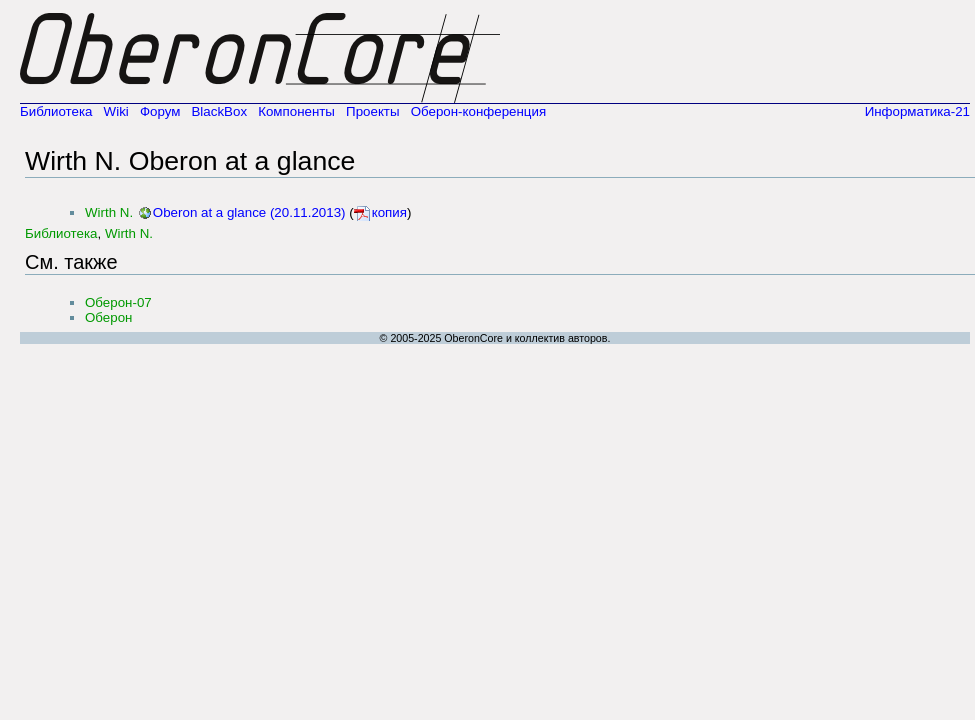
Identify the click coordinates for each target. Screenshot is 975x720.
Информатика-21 (917, 111)
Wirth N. (109, 212)
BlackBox (219, 111)
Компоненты (296, 111)
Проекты (372, 111)
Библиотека (56, 111)
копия (389, 212)
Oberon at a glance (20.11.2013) (249, 212)
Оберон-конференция (479, 111)
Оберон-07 (118, 302)
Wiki (116, 111)
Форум (160, 111)
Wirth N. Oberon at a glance (190, 161)
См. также (71, 262)
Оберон (108, 317)
